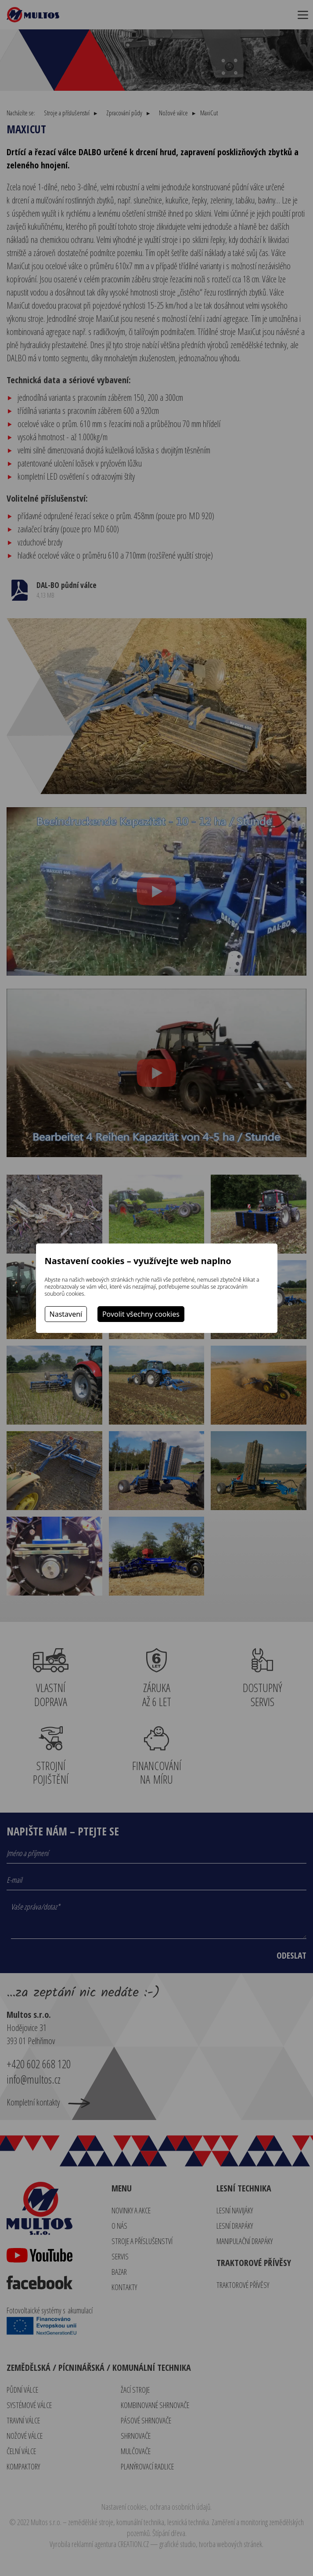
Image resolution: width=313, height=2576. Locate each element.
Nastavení (66, 1314)
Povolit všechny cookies (141, 1314)
